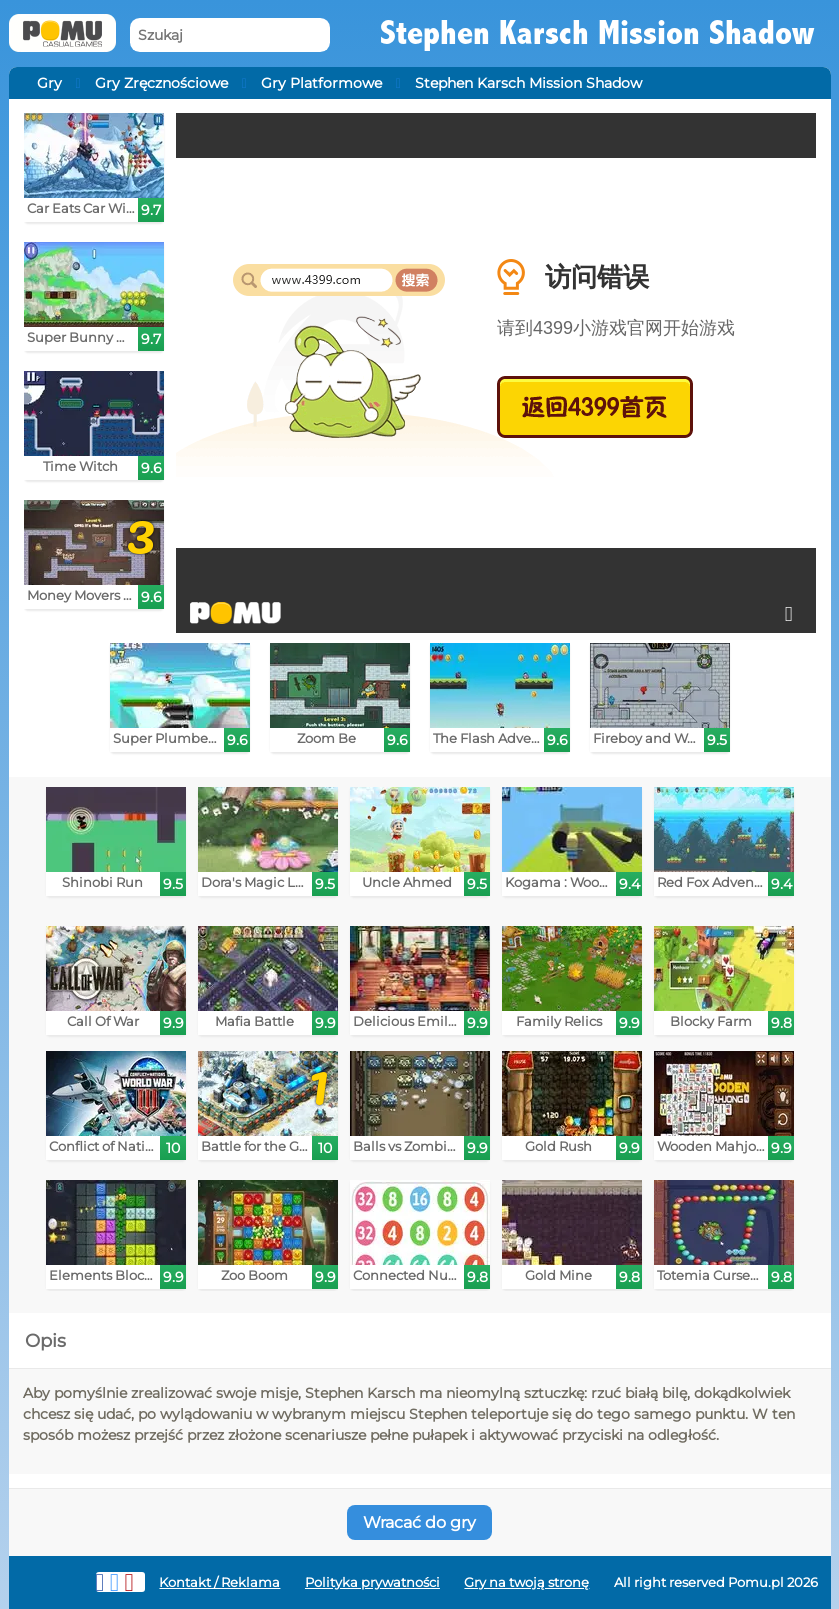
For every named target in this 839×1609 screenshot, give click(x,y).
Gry (49, 83)
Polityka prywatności (372, 1582)
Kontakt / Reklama (219, 1582)
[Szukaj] (230, 35)
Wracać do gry (419, 1522)
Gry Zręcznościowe (161, 83)
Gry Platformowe (321, 83)
